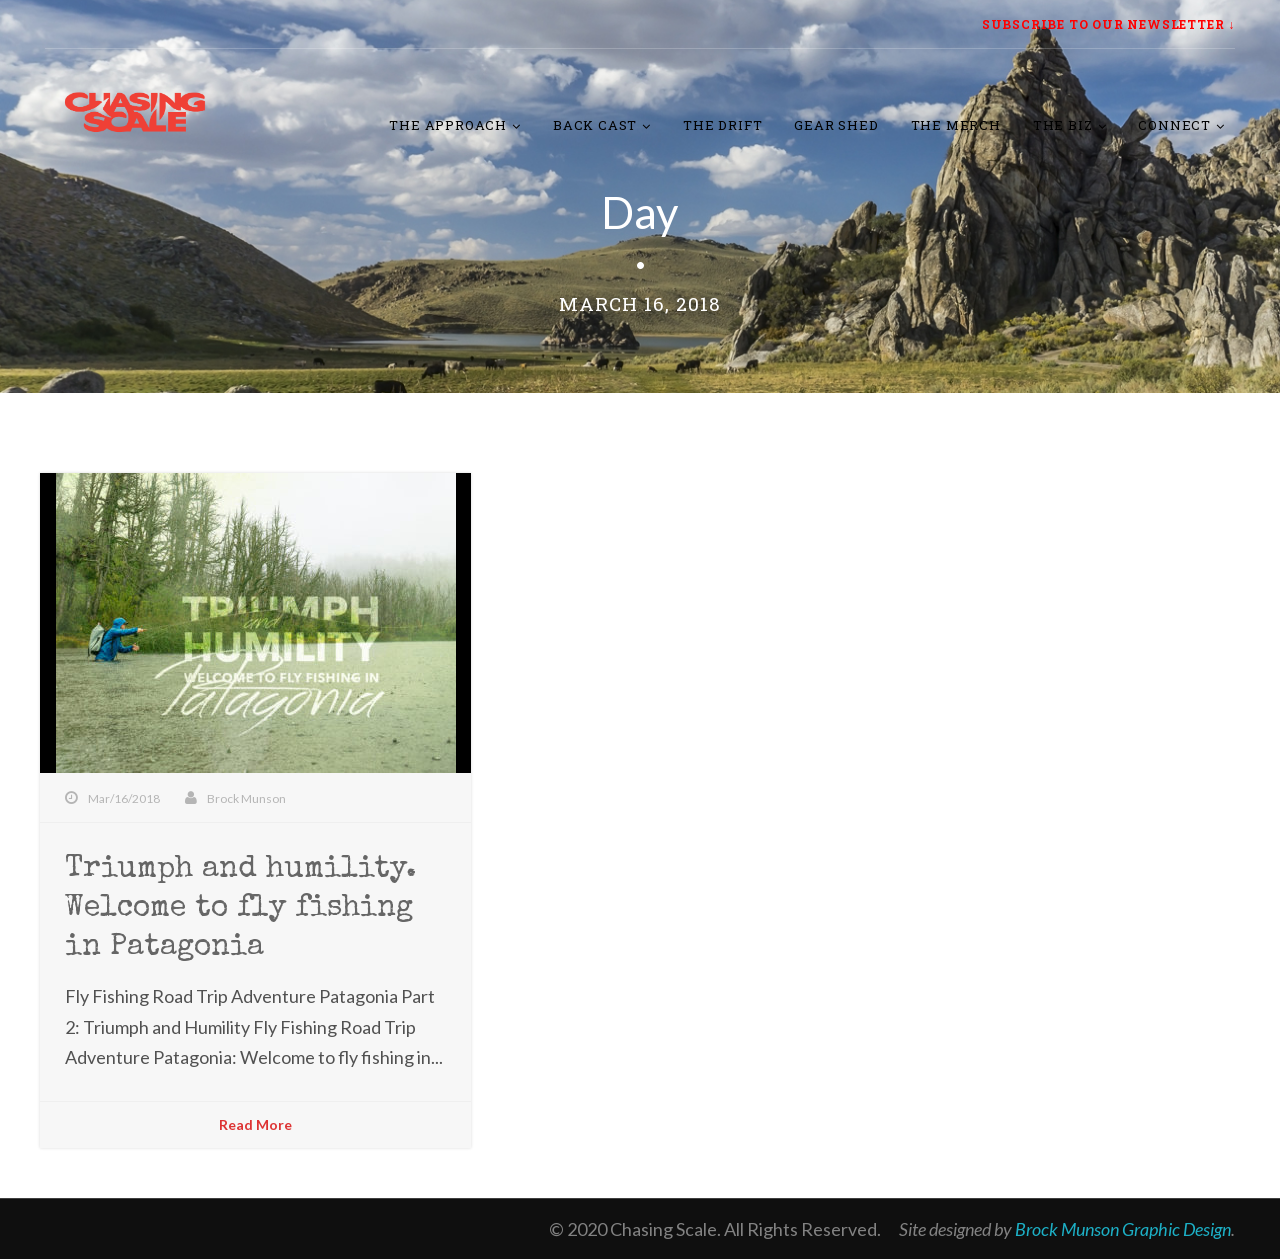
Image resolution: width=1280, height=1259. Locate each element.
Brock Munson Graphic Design (1123, 1229)
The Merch (956, 125)
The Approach (448, 125)
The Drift (722, 125)
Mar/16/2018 (124, 798)
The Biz (1063, 125)
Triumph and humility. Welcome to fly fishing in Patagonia (240, 909)
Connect (1174, 125)
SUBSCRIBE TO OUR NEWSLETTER (1103, 24)
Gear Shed (836, 125)
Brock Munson (246, 798)
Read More (255, 1124)
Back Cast (595, 125)
